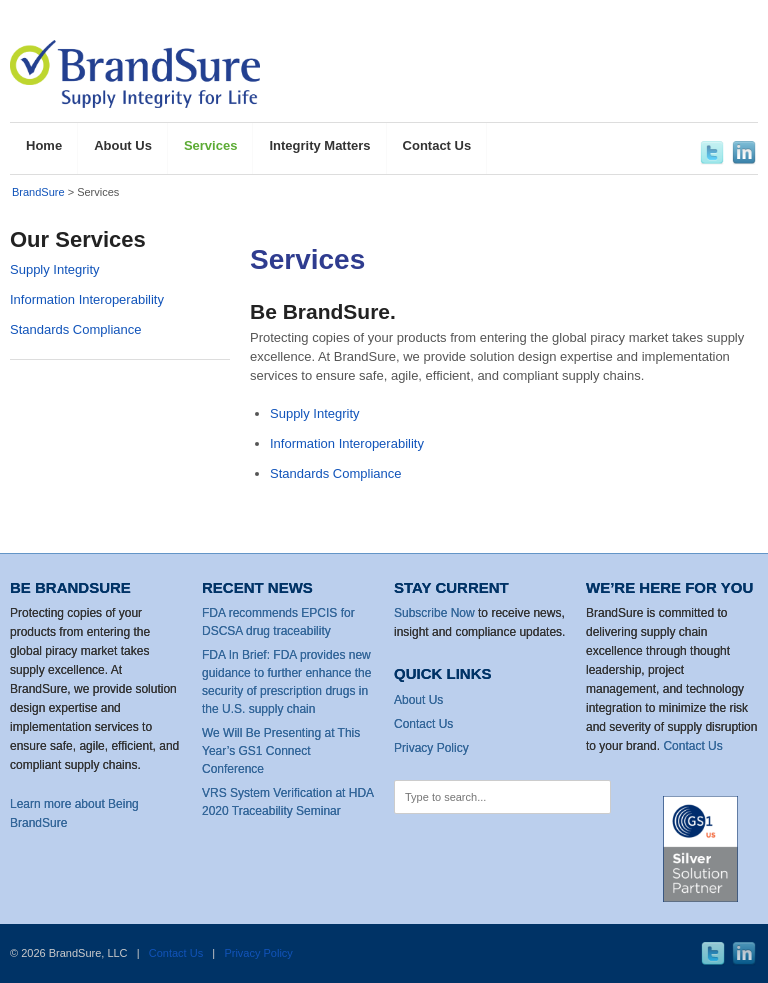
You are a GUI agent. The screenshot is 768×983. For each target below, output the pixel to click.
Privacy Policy (431, 748)
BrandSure (38, 192)
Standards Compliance (336, 473)
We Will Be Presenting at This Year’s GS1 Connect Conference (281, 751)
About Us (418, 700)
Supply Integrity (315, 413)
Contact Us (423, 724)
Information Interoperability (347, 443)
